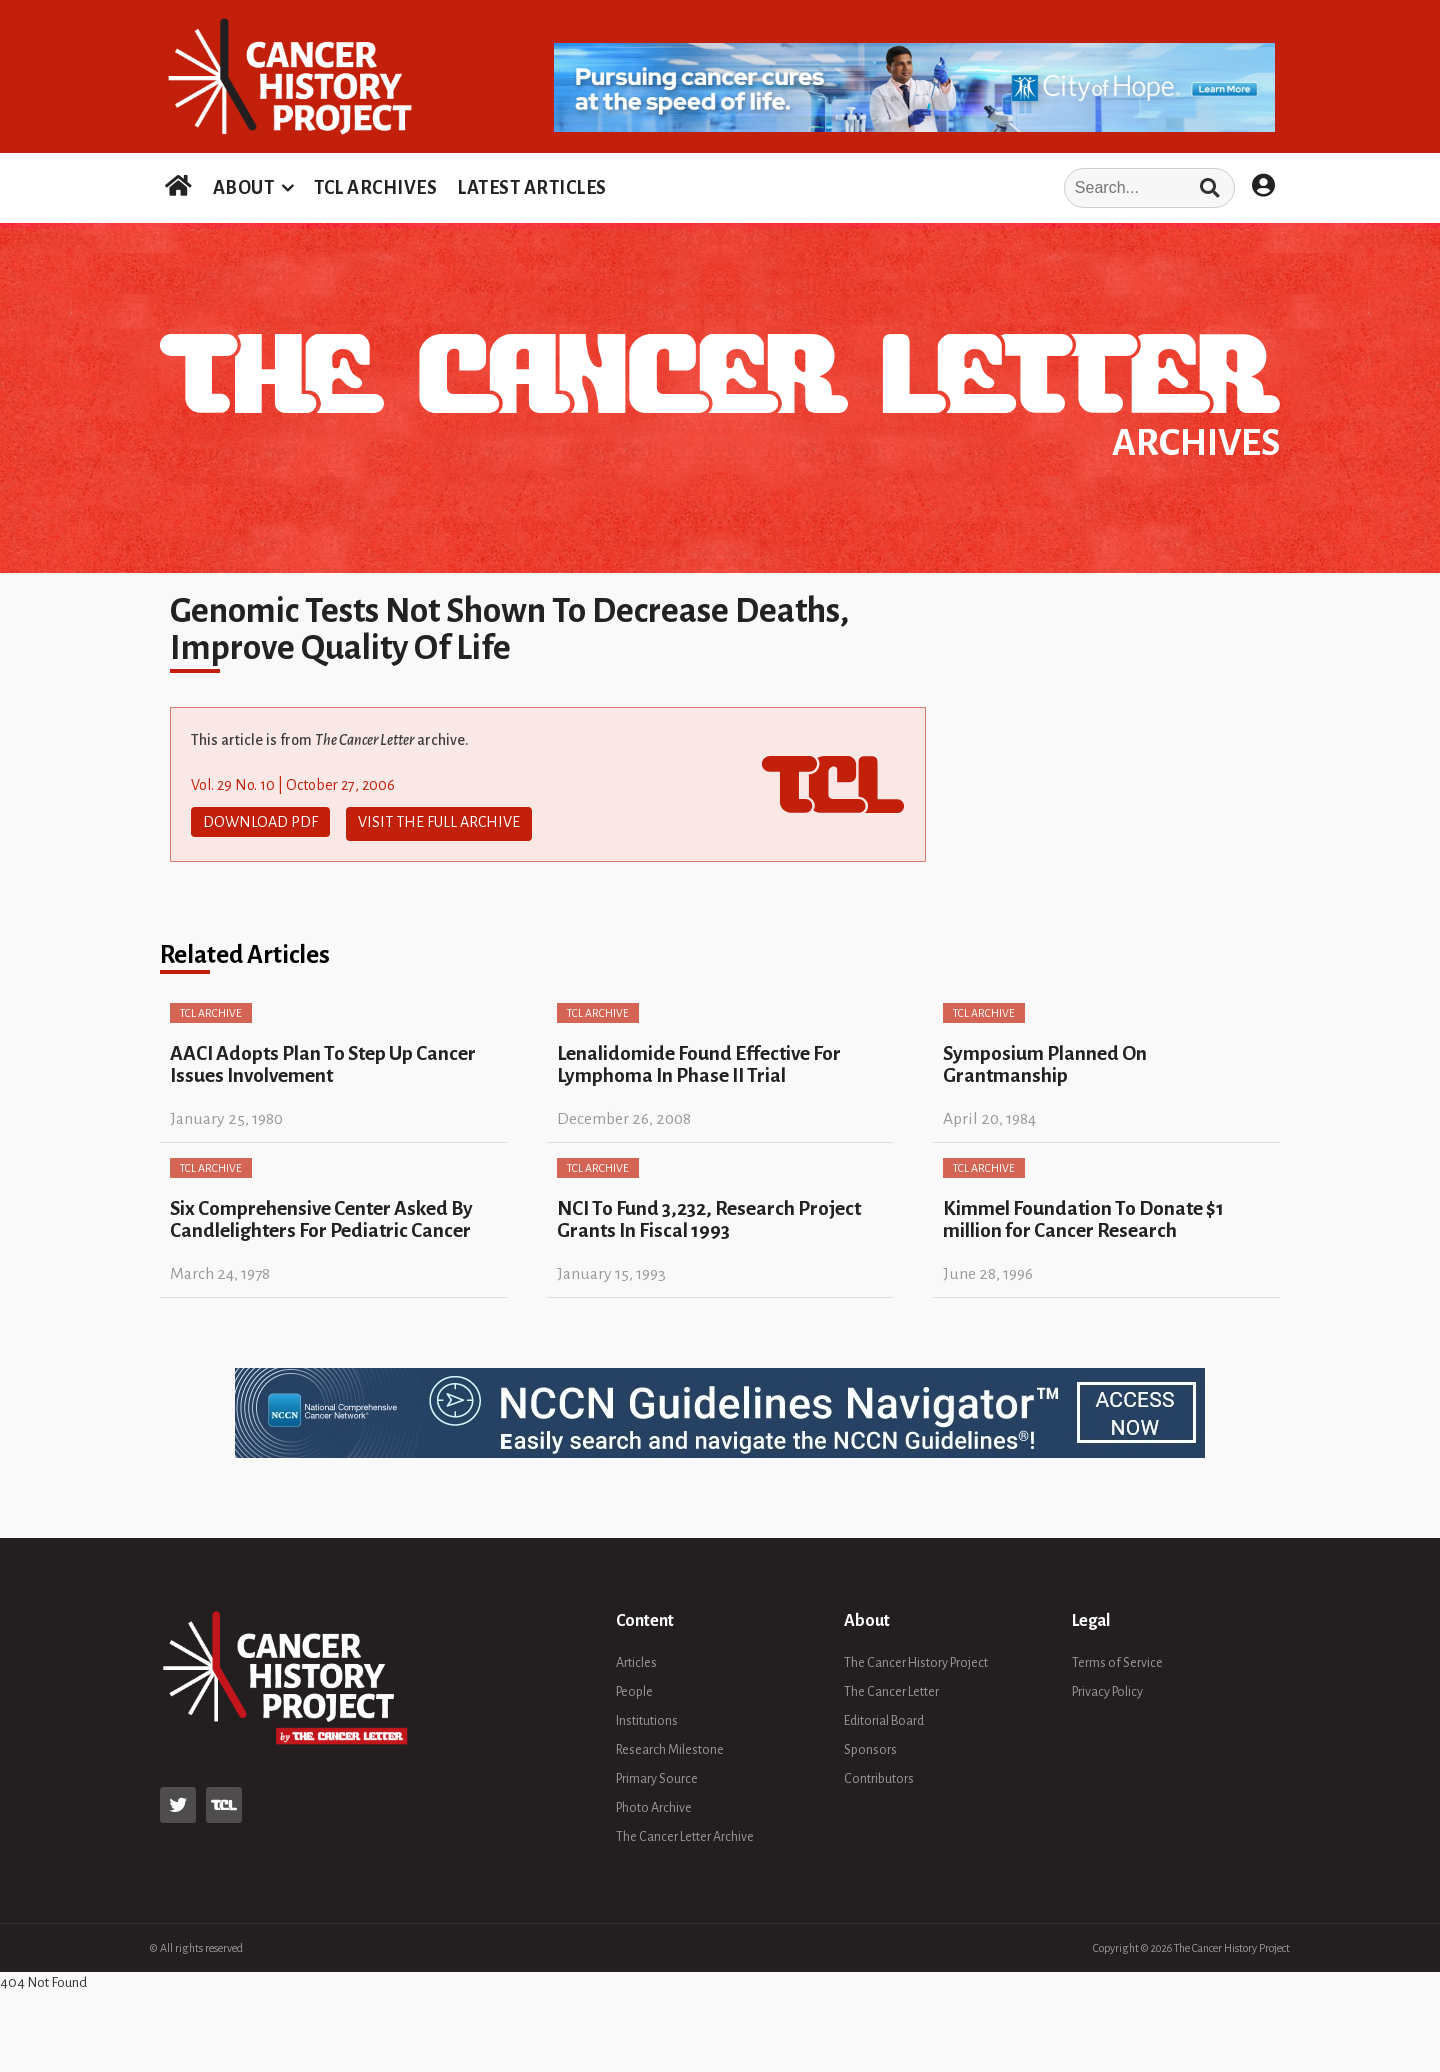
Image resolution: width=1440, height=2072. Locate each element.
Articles (636, 1660)
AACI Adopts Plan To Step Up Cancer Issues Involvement (323, 1061)
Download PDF (260, 822)
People (634, 1689)
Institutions (647, 1718)
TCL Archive (211, 1010)
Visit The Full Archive (439, 822)
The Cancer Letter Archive (685, 1834)
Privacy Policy (1107, 1689)
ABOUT (244, 188)
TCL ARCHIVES (375, 188)
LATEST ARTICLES (532, 188)
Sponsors (870, 1747)
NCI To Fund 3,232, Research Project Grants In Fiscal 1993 (709, 1216)
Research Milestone (670, 1747)
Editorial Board (884, 1718)
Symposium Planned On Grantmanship (1045, 1061)
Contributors (879, 1776)
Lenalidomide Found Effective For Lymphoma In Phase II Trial (699, 1061)
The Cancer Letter (891, 1689)
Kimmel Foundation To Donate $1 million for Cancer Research (1083, 1216)
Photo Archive (654, 1805)
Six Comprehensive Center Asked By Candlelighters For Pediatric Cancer (321, 1216)
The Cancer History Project (916, 1660)
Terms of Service (1117, 1660)
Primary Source (657, 1776)
